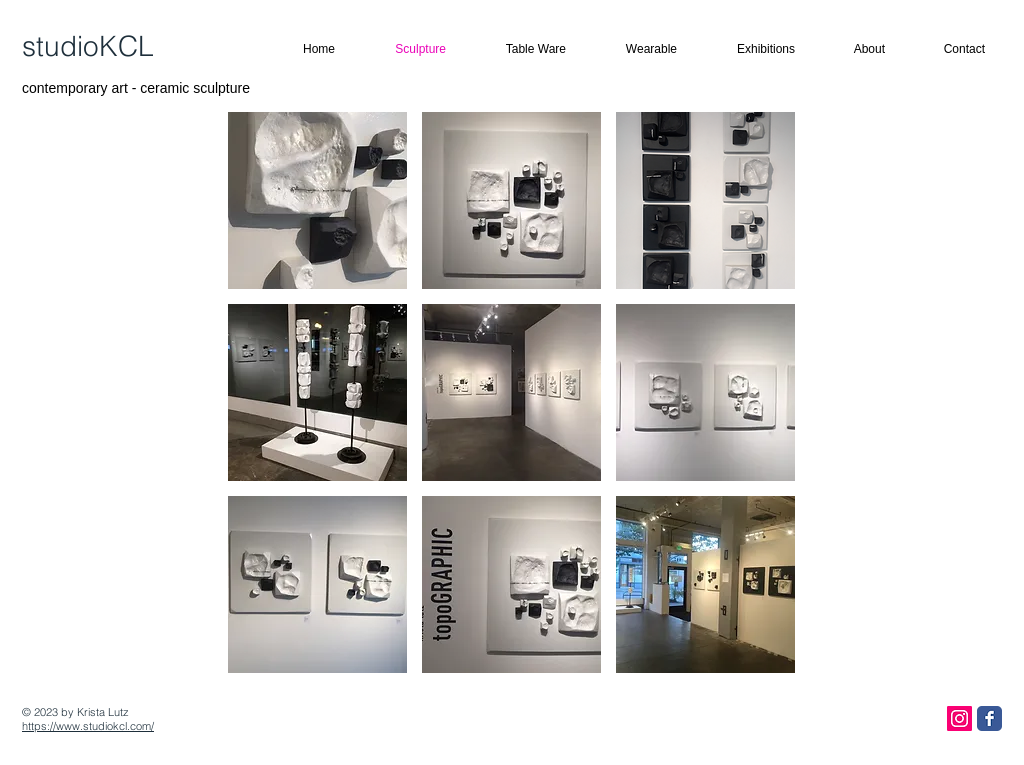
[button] (317, 200)
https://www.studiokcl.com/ (88, 726)
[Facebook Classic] (989, 718)
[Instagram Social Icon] (959, 718)
